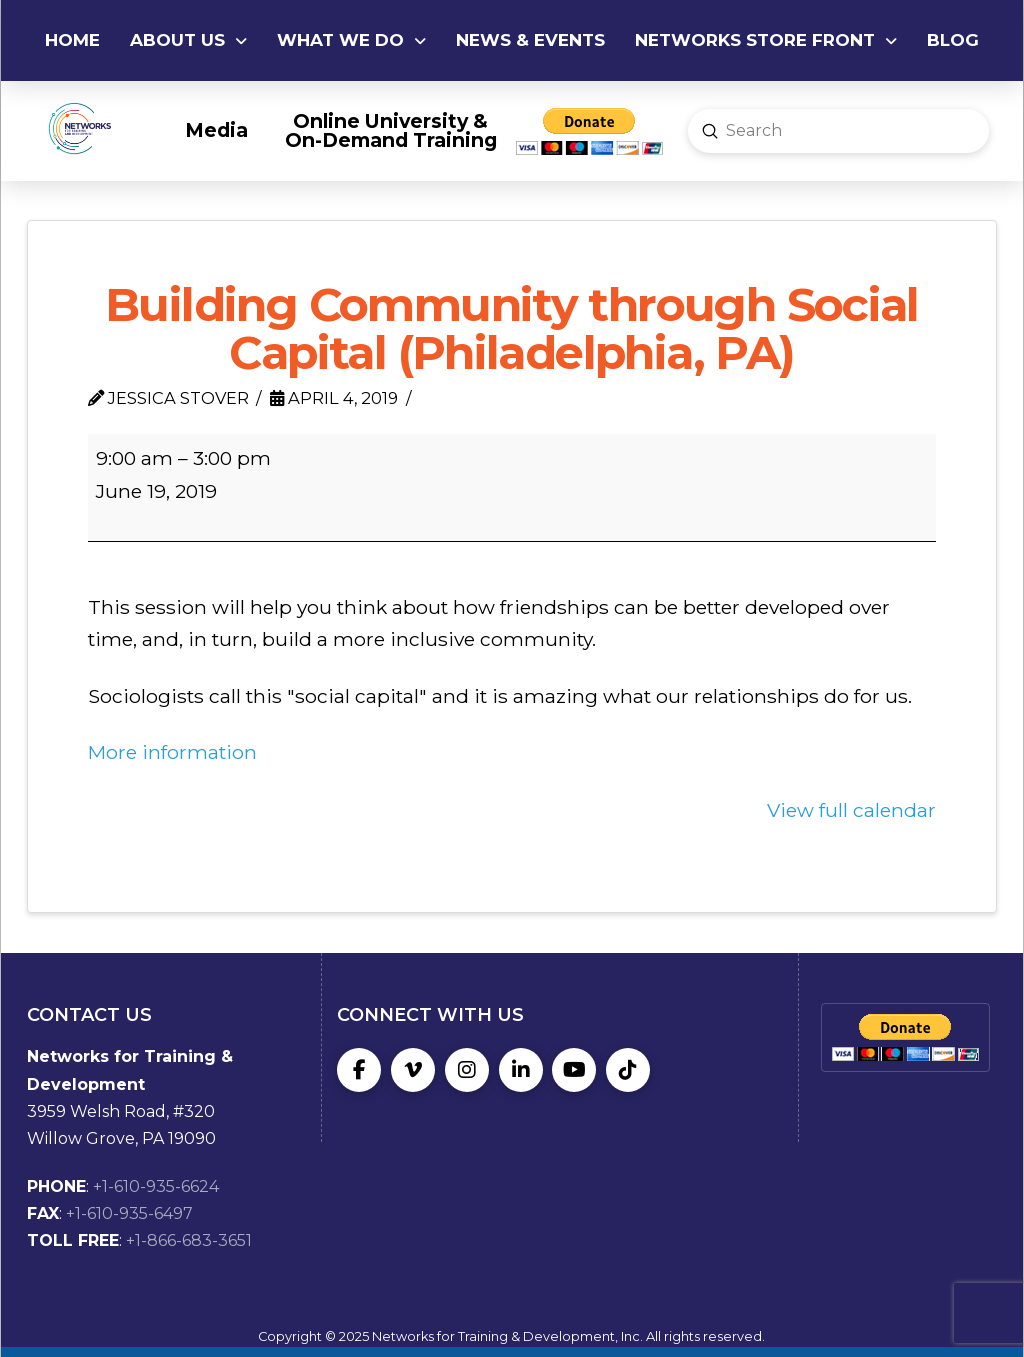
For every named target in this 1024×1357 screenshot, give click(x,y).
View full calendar (851, 810)
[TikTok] (628, 1070)
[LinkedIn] (521, 1070)
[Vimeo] (413, 1070)
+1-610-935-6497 (129, 1213)
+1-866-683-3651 (189, 1240)
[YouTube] (574, 1070)
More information (172, 752)
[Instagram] (467, 1070)
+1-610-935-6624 (156, 1186)
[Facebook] (359, 1070)
